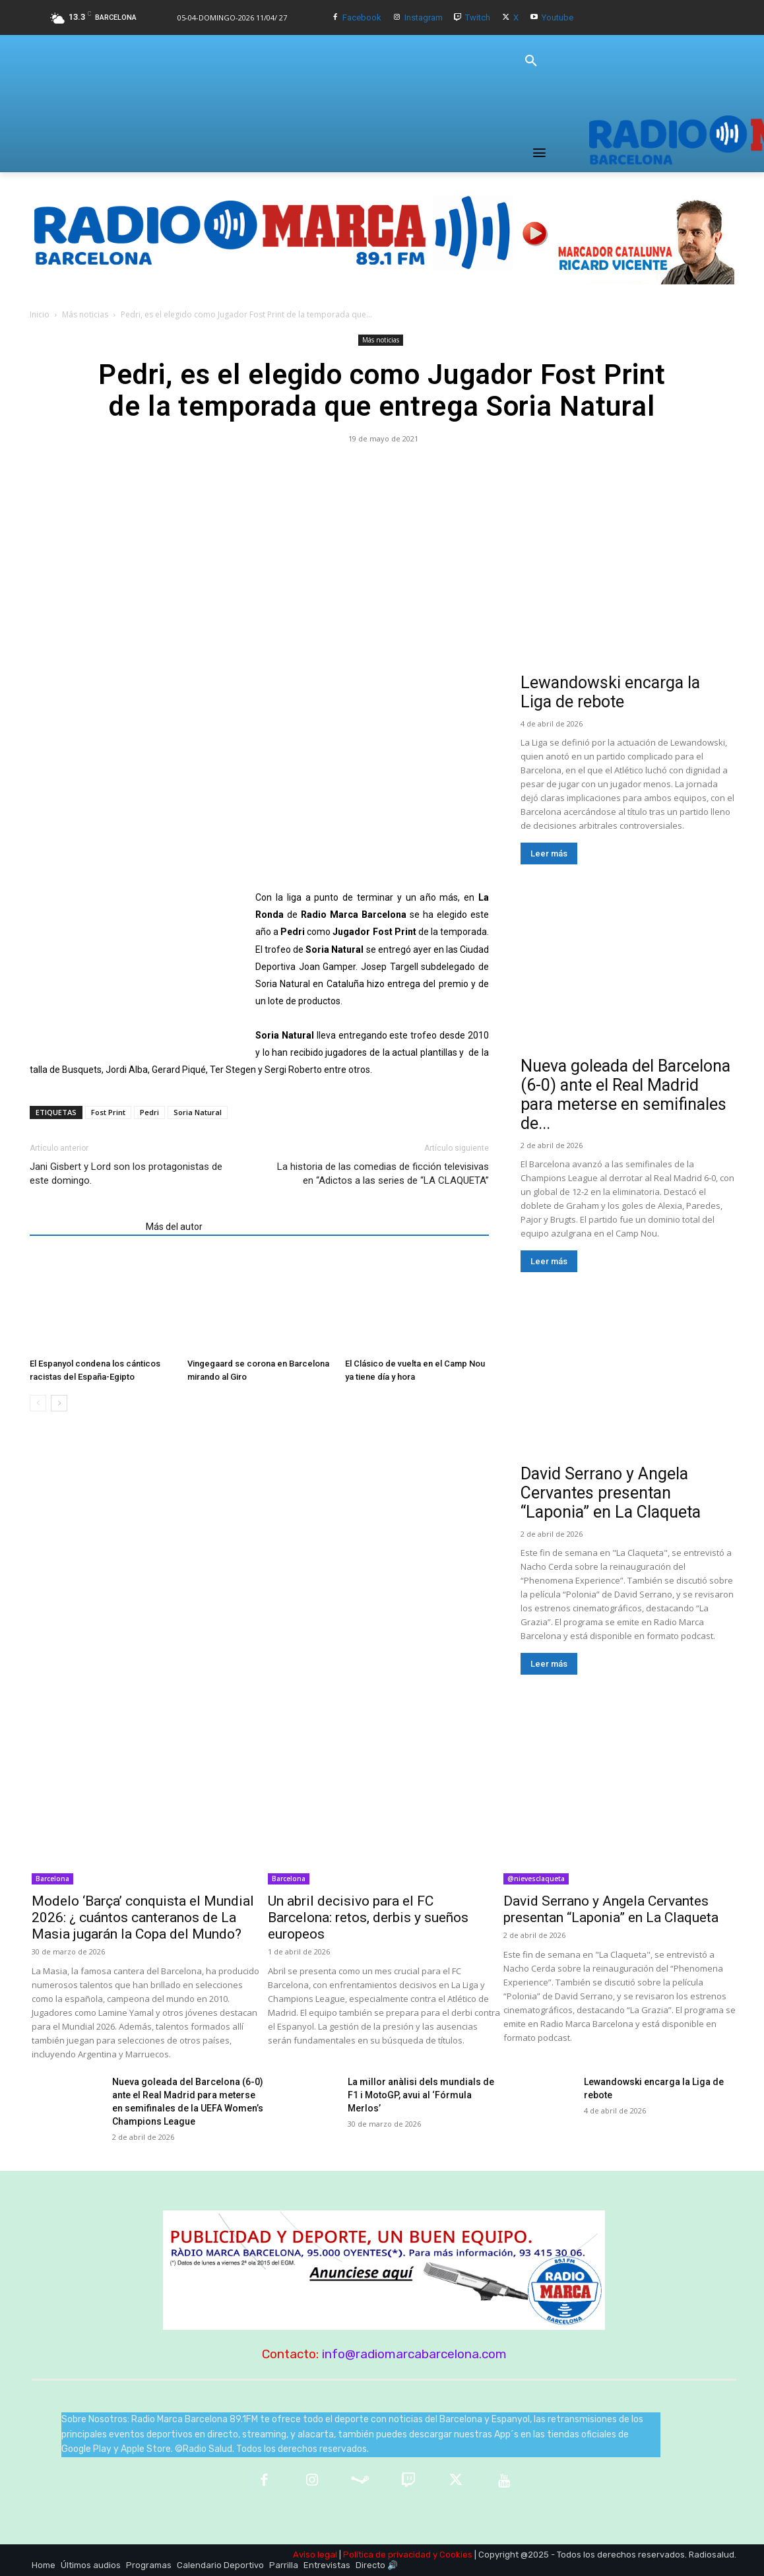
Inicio (39, 314)
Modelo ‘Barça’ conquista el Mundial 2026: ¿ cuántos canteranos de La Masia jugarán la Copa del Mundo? (143, 1917)
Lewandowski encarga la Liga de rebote (610, 692)
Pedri (149, 1112)
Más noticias (85, 314)
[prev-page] (38, 1403)
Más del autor (174, 1226)
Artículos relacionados (84, 1226)
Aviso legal (315, 2555)
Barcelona (52, 1878)
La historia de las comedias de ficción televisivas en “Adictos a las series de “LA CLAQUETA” (383, 1173)
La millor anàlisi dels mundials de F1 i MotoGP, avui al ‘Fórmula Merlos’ (421, 2095)
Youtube (557, 17)
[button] (531, 61)
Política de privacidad (387, 2555)
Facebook (361, 17)
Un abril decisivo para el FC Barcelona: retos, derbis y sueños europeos (368, 1917)
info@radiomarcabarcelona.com (414, 2354)
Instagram (423, 17)
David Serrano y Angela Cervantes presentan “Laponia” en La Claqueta (611, 1493)
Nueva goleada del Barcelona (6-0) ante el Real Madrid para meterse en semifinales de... (625, 1094)
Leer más (548, 853)
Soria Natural (198, 1112)
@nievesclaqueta (536, 1878)
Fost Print (108, 1112)
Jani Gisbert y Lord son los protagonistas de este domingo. (126, 1173)
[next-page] (59, 1403)
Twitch (477, 17)
